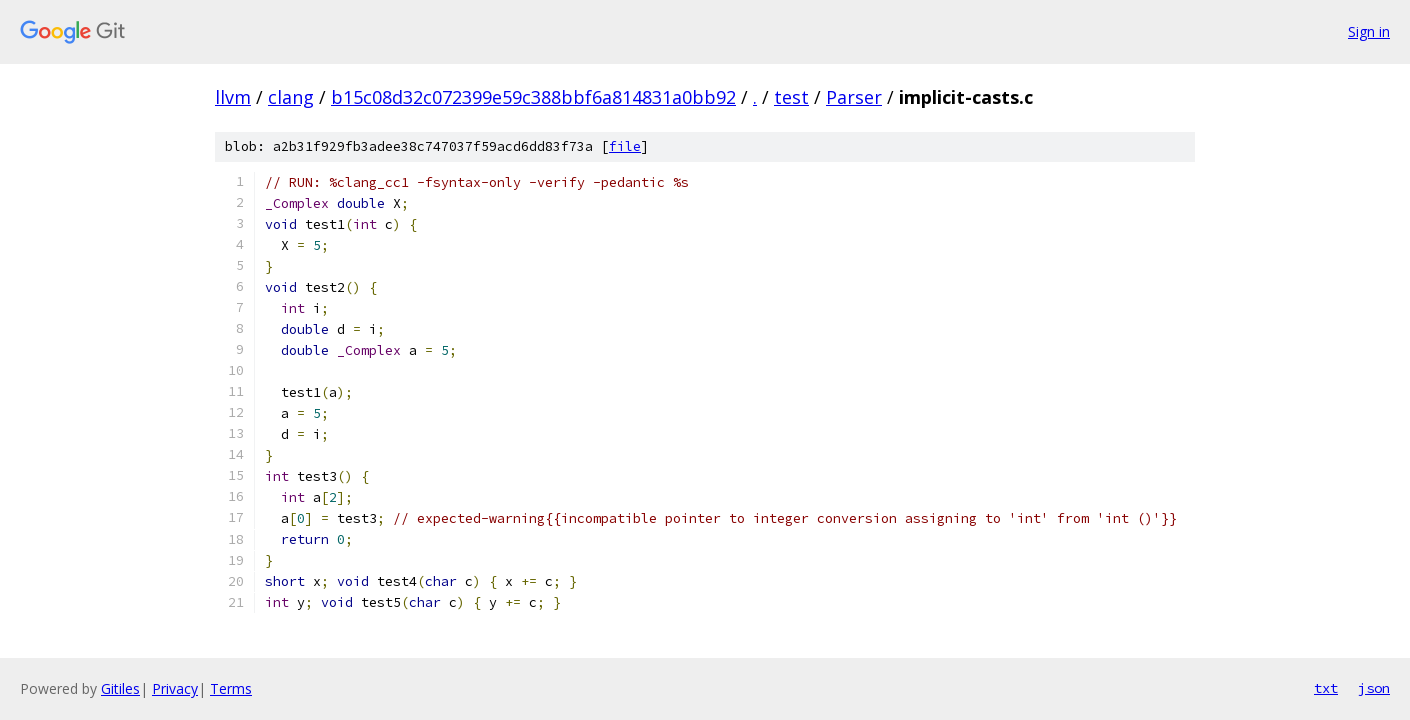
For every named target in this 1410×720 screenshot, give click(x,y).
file (625, 146)
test (791, 97)
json (1374, 688)
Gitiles (120, 688)
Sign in (1369, 31)
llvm (233, 97)
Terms (231, 688)
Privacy (175, 688)
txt (1326, 688)
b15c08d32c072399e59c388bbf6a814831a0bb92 (533, 97)
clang (291, 97)
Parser (854, 97)
